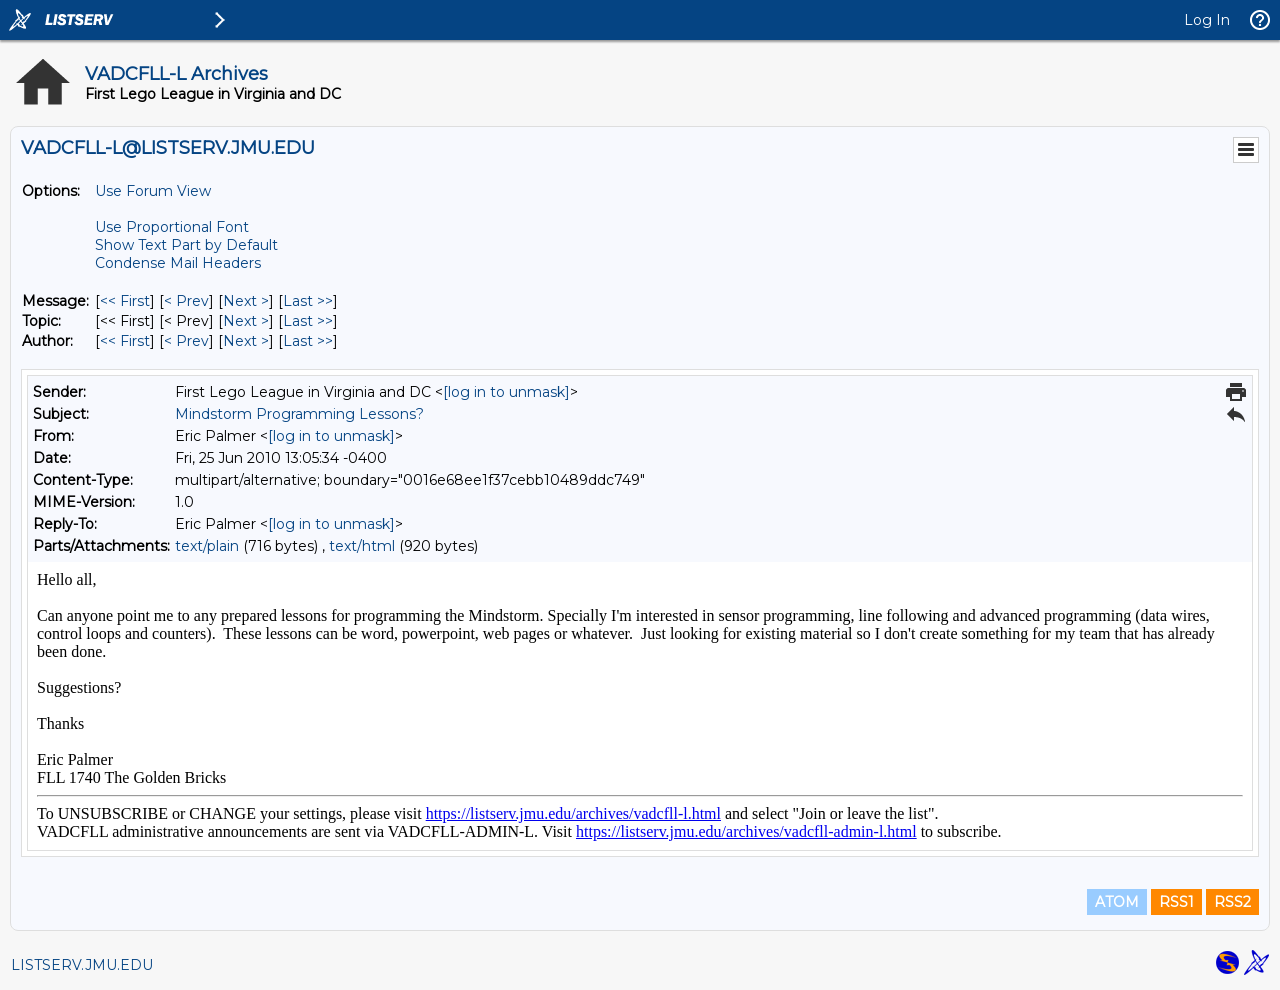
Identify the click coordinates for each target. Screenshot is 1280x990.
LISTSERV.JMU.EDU (82, 965)
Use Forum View (153, 191)
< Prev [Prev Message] (186, 301)
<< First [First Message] (125, 301)
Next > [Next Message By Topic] (246, 321)
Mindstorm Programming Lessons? (299, 414)
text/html (362, 546)
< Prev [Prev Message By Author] (186, 341)
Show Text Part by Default (186, 245)
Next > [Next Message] (246, 301)
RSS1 (1176, 902)
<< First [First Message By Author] (125, 341)
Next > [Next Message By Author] (246, 341)
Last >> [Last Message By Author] (308, 341)
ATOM (1117, 902)
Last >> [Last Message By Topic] (308, 321)
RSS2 (1232, 902)
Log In (1207, 20)
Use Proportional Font (172, 227)
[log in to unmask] (506, 392)
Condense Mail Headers (178, 263)
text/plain (207, 546)
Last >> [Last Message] (308, 301)
